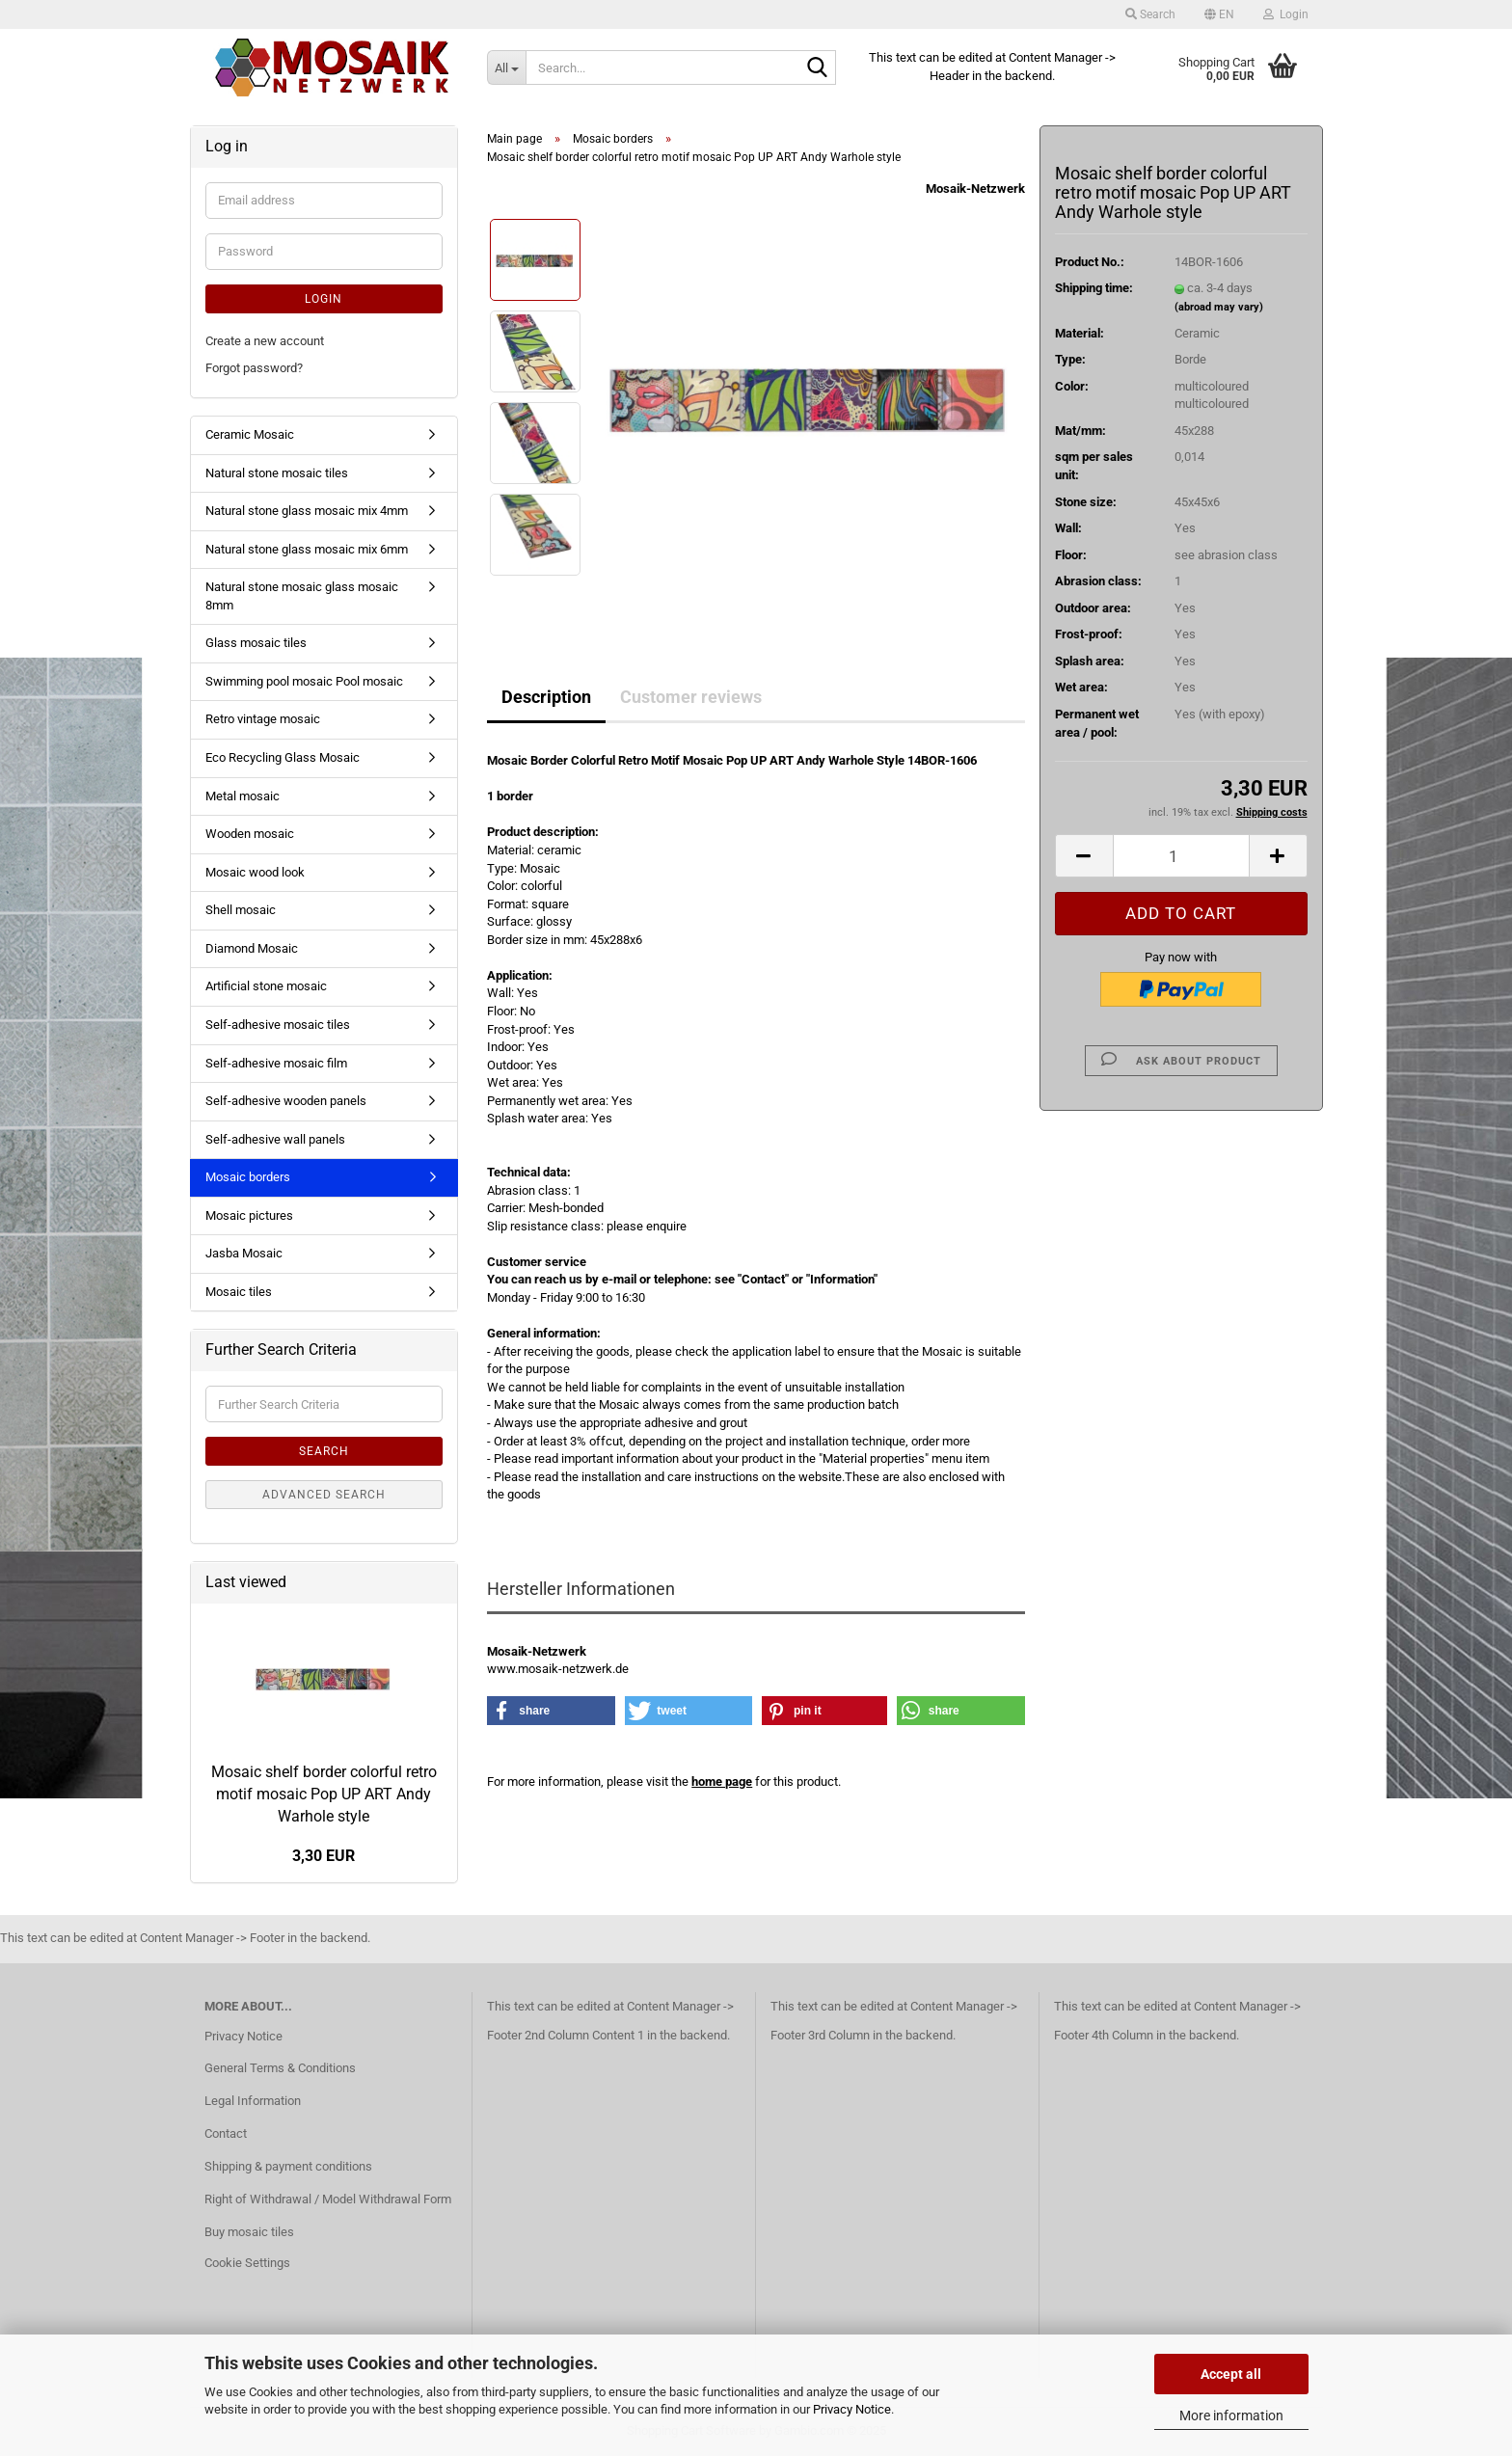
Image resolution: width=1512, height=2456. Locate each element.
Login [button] (1286, 14)
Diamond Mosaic (251, 948)
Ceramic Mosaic (249, 434)
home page (721, 1781)
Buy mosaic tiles (249, 2232)
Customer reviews (691, 697)
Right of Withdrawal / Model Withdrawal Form (327, 2199)
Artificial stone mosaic (266, 986)
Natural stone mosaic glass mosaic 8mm (301, 596)
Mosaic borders (247, 1177)
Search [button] (1150, 14)
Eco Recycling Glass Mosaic (282, 757)
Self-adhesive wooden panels (285, 1100)
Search (324, 1451)
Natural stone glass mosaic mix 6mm (306, 549)
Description (546, 697)
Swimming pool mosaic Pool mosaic (304, 681)
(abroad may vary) (1218, 307)
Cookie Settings (247, 2262)
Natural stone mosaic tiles (276, 473)
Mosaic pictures (249, 1215)
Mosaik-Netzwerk (975, 188)
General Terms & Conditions (280, 2068)
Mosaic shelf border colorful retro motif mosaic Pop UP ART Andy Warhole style (324, 1794)
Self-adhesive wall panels (275, 1139)
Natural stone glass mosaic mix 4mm (306, 510)
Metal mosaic (242, 796)
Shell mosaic (240, 910)
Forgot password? (254, 368)
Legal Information (252, 2100)
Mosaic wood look (255, 872)
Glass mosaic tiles (256, 642)
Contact (225, 2133)
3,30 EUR (323, 1856)
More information (1231, 2415)
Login (323, 299)
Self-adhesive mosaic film (276, 1063)
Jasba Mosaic (244, 1253)
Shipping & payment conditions (288, 2166)
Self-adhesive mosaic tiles (277, 1024)
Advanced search (324, 1494)
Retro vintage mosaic (262, 719)
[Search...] (506, 67)
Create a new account (264, 341)
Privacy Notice (852, 2409)
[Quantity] (1181, 855)
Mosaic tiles (238, 1291)
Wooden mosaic (249, 833)
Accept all (1231, 2374)
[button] (1219, 14)
